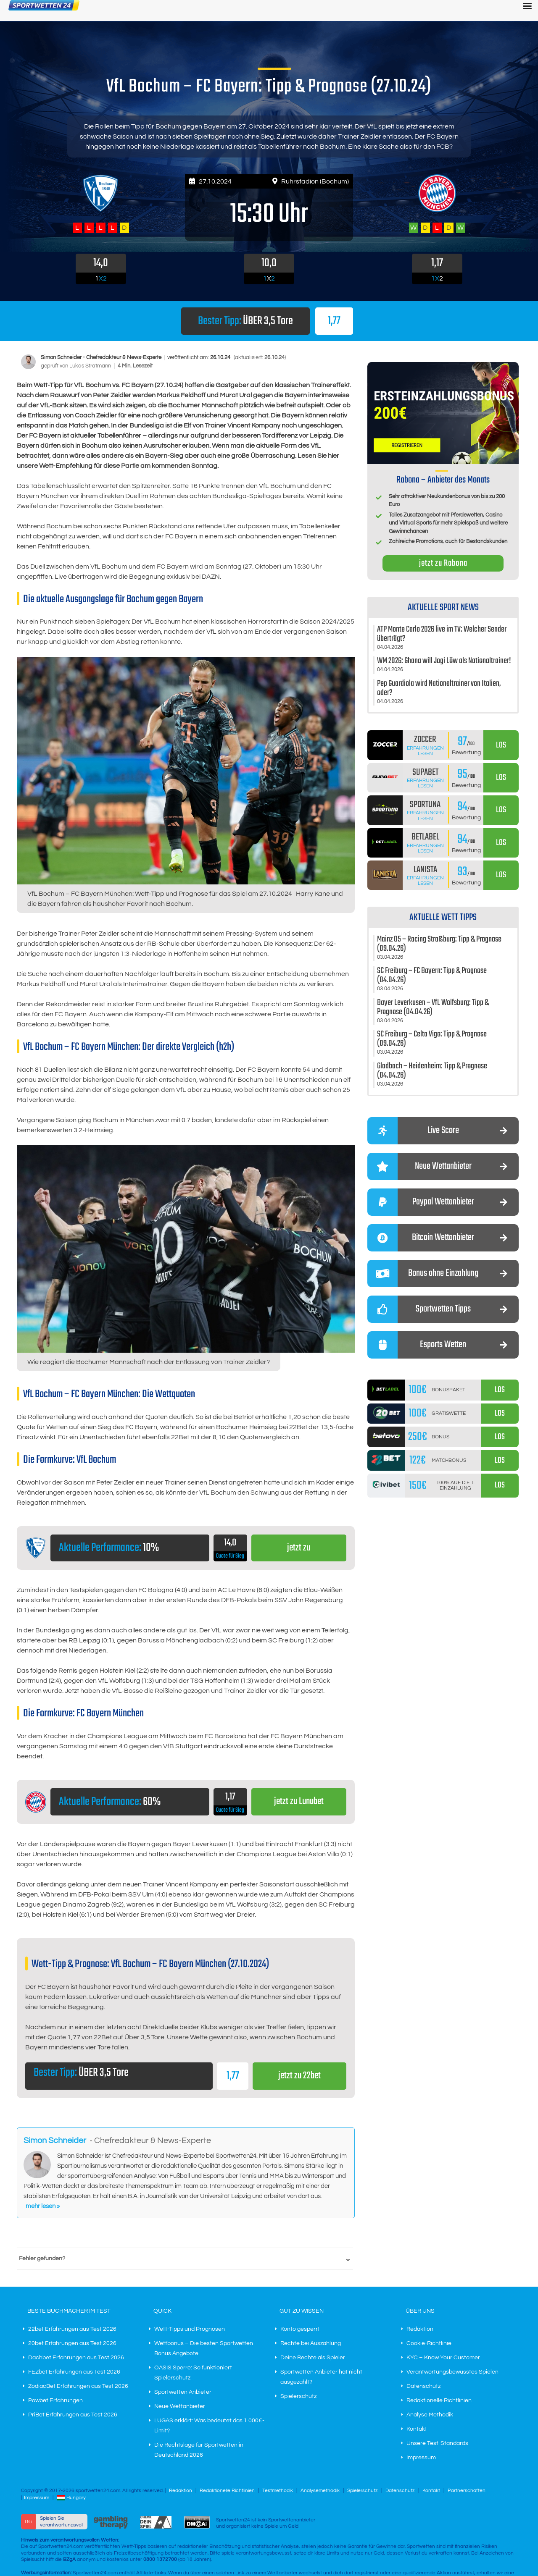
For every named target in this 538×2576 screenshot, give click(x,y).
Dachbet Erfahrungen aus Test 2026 (76, 2358)
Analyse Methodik (429, 2415)
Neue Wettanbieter (179, 2406)
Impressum (421, 2458)
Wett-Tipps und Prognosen (189, 2329)
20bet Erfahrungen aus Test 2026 (72, 2343)
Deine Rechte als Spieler (312, 2358)
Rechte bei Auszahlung (310, 2343)
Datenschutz (423, 2386)
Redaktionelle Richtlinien (439, 2400)
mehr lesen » (43, 2206)
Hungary (71, 2498)
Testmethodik (277, 2490)
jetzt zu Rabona (443, 563)
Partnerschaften (466, 2490)
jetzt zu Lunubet (299, 1802)
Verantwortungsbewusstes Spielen (452, 2372)
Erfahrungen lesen (425, 750)
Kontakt (416, 2429)
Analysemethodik (320, 2490)
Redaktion (419, 2329)
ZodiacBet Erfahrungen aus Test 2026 (78, 2386)
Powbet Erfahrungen (55, 2400)
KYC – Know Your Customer (443, 2358)
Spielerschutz (298, 2396)
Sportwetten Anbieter (182, 2392)
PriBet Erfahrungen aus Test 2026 (72, 2415)
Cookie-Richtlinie (428, 2343)
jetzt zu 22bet (299, 2076)
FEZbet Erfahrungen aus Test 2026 (74, 2372)
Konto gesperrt (300, 2329)
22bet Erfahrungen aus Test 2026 (72, 2329)
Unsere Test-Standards (437, 2443)
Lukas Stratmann (90, 366)
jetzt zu (298, 1548)
